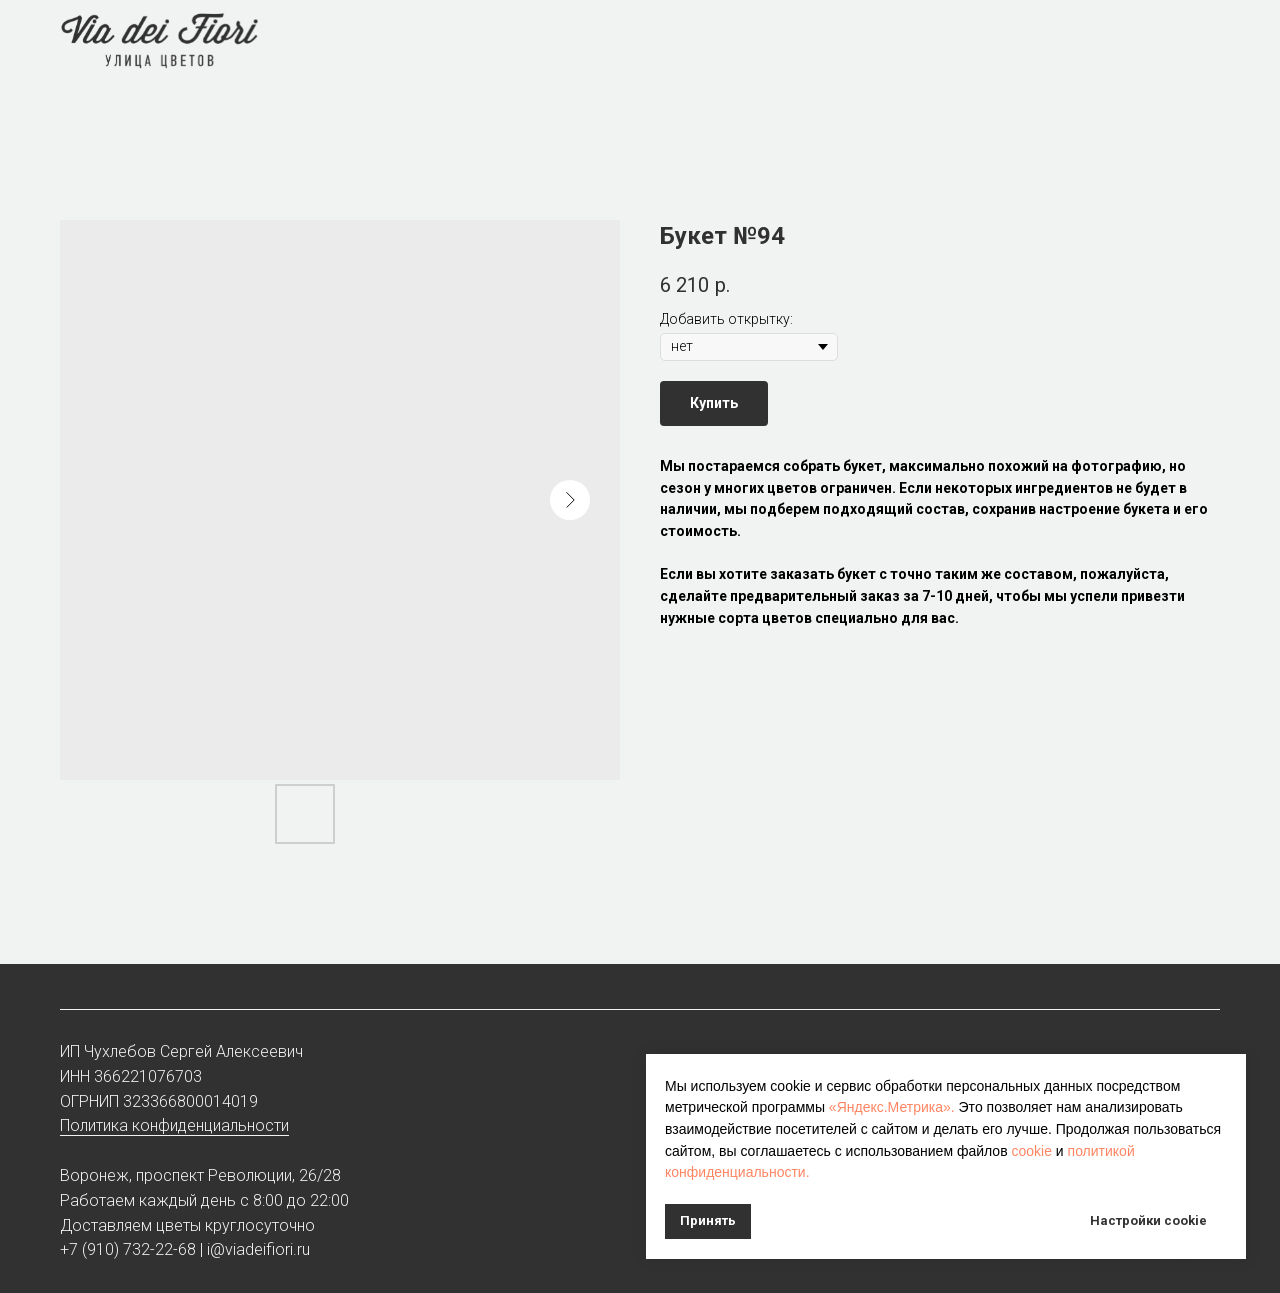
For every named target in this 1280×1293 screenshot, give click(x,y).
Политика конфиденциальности (174, 1125)
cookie (1031, 1151)
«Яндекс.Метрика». (892, 1107)
